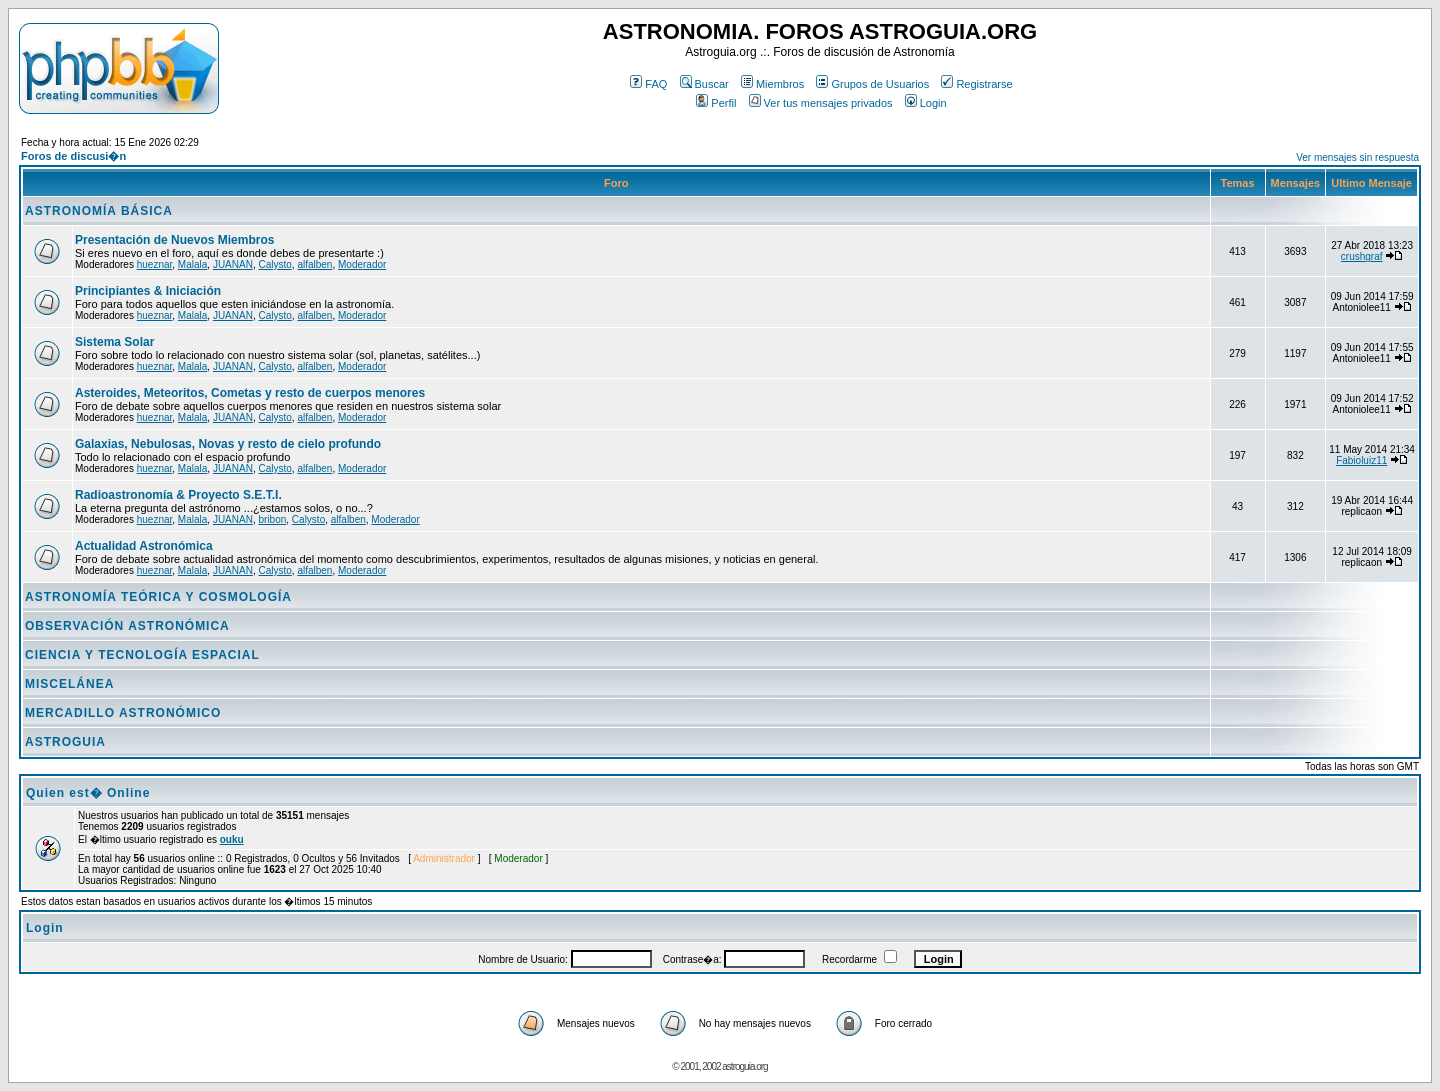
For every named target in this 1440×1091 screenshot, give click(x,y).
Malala (192, 264)
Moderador (362, 264)
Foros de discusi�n (73, 156)
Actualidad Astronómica (144, 546)
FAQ (648, 84)
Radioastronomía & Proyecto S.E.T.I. (178, 495)
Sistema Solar (114, 342)
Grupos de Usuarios (872, 84)
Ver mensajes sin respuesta (1357, 157)
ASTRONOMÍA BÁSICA (99, 211)
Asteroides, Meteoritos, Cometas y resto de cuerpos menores (250, 393)
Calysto (274, 264)
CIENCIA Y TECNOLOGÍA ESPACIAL (142, 655)
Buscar (704, 84)
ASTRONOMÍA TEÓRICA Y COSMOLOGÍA (158, 597)
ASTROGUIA (65, 742)
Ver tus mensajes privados (821, 103)
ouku (232, 839)
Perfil (716, 103)
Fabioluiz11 (1361, 460)
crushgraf (1362, 256)
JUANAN (233, 264)
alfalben (314, 264)
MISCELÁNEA (69, 684)
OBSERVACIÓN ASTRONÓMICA (127, 626)
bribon (272, 519)
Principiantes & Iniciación (148, 291)
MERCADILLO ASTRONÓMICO (123, 713)
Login (926, 103)
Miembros (772, 84)
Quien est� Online (88, 793)
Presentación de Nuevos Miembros (174, 240)
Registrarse (976, 84)
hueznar (155, 264)
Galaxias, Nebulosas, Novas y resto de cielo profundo (228, 444)
